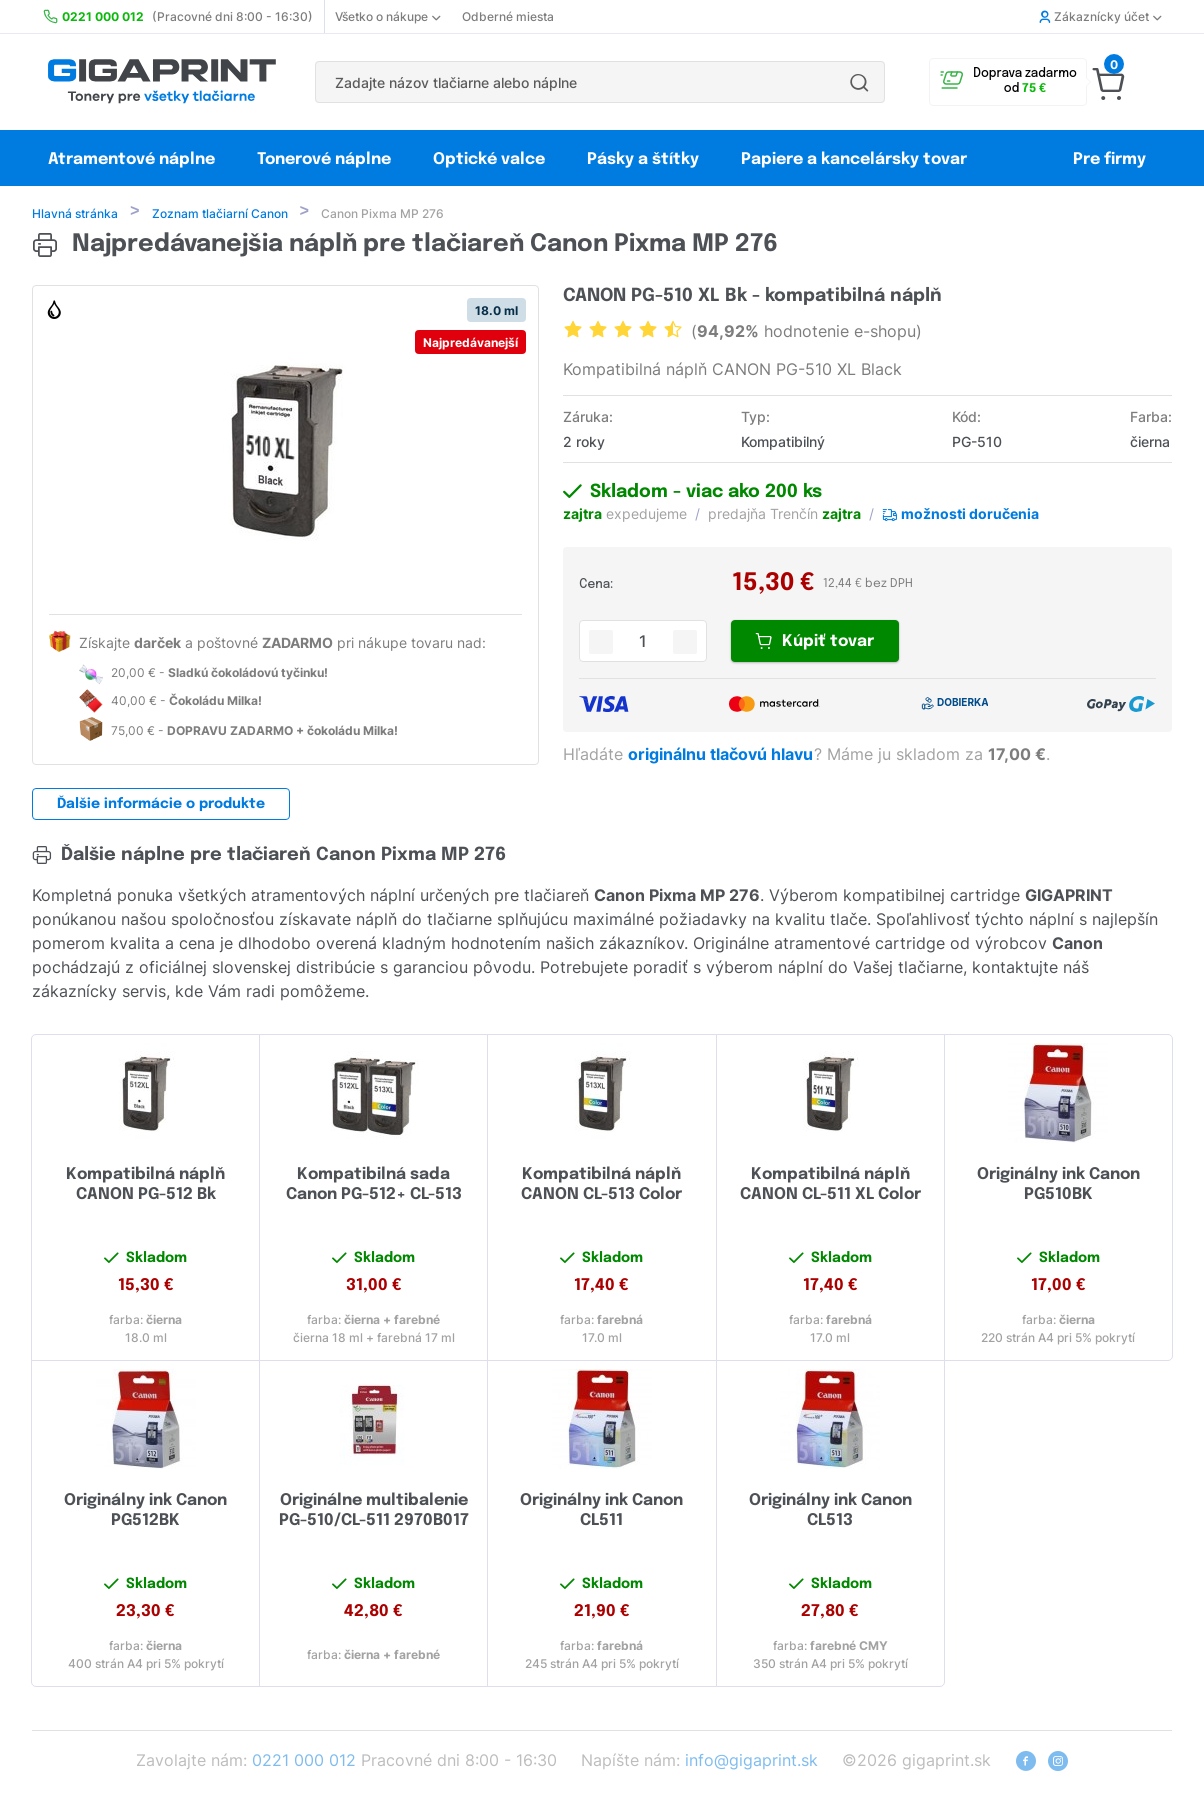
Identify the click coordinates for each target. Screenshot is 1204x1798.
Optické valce (489, 159)
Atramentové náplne (131, 159)
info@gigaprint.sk (751, 1762)
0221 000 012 (304, 1762)
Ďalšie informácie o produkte (161, 806)
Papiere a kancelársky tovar (856, 159)
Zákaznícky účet (1100, 16)
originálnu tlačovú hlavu (722, 756)
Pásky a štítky (643, 159)
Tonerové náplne (324, 159)
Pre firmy (1109, 159)
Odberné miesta (508, 16)
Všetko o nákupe (387, 16)
